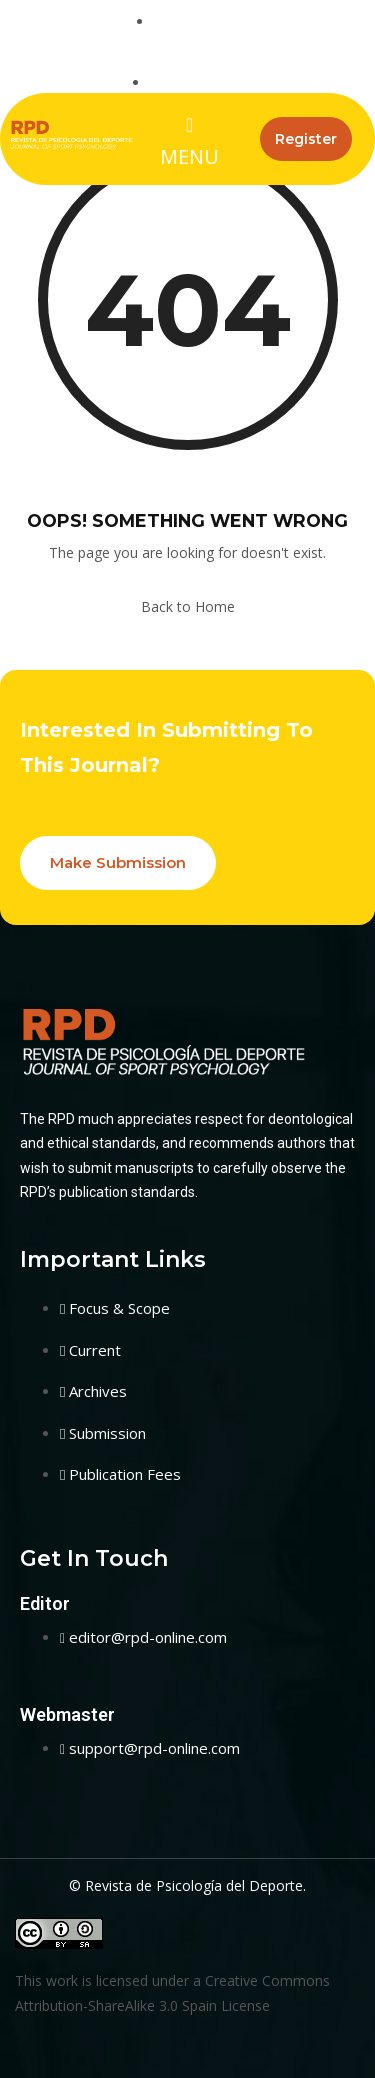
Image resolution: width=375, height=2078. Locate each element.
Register (306, 139)
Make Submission (118, 862)
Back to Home (188, 606)
